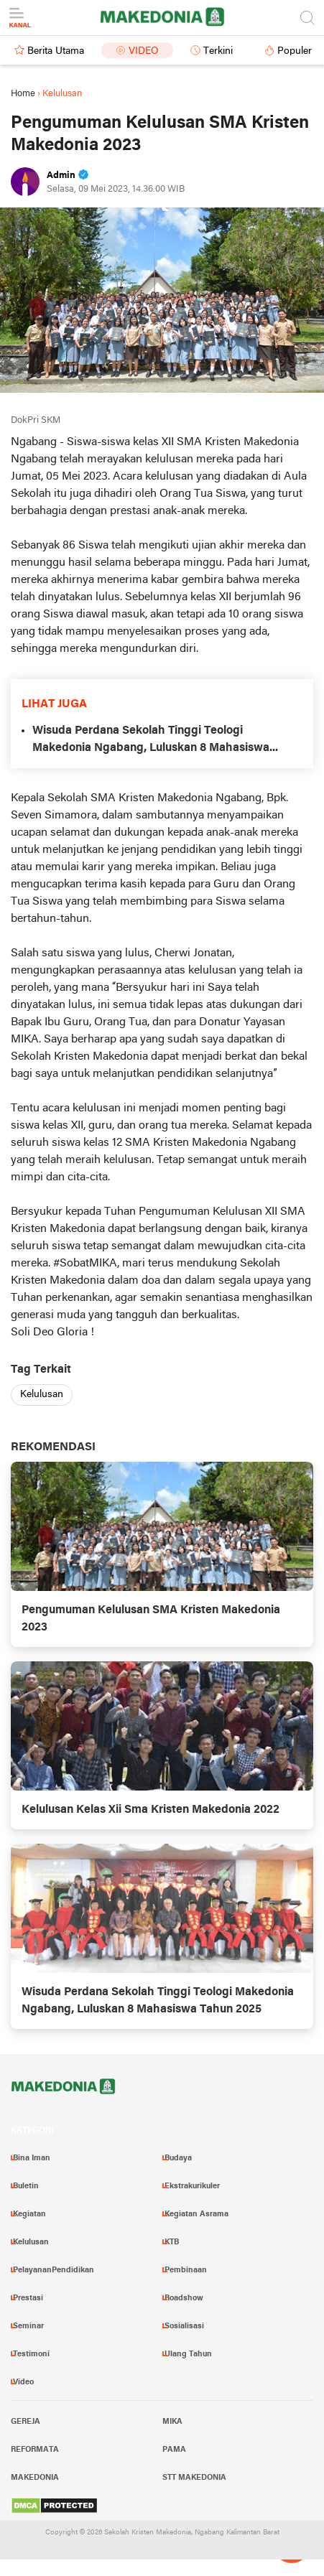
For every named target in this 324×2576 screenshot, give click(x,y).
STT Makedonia (194, 2477)
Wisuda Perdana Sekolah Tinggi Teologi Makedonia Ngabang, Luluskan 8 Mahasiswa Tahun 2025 (150, 741)
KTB (172, 2242)
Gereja (25, 2421)
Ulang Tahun (188, 2354)
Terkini (218, 51)
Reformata (35, 2449)
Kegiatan (29, 2214)
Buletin (26, 2186)
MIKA (172, 2421)
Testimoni (31, 2354)
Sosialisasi (184, 2326)
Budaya (178, 2158)
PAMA (174, 2449)
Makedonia (35, 2477)
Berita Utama (55, 51)
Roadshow (184, 2298)
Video (144, 51)
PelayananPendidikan (53, 2270)
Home (23, 93)
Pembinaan (186, 2270)
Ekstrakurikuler (192, 2186)
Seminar (28, 2326)
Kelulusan (41, 1394)
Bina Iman (31, 2158)
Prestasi (28, 2298)
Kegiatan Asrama (196, 2214)
